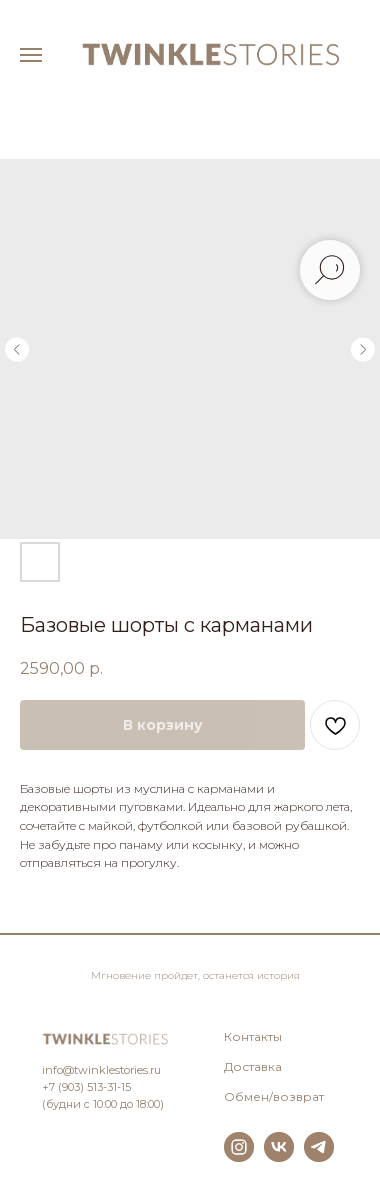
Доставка (253, 1066)
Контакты (253, 1036)
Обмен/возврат (274, 1096)
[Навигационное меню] (31, 55)
